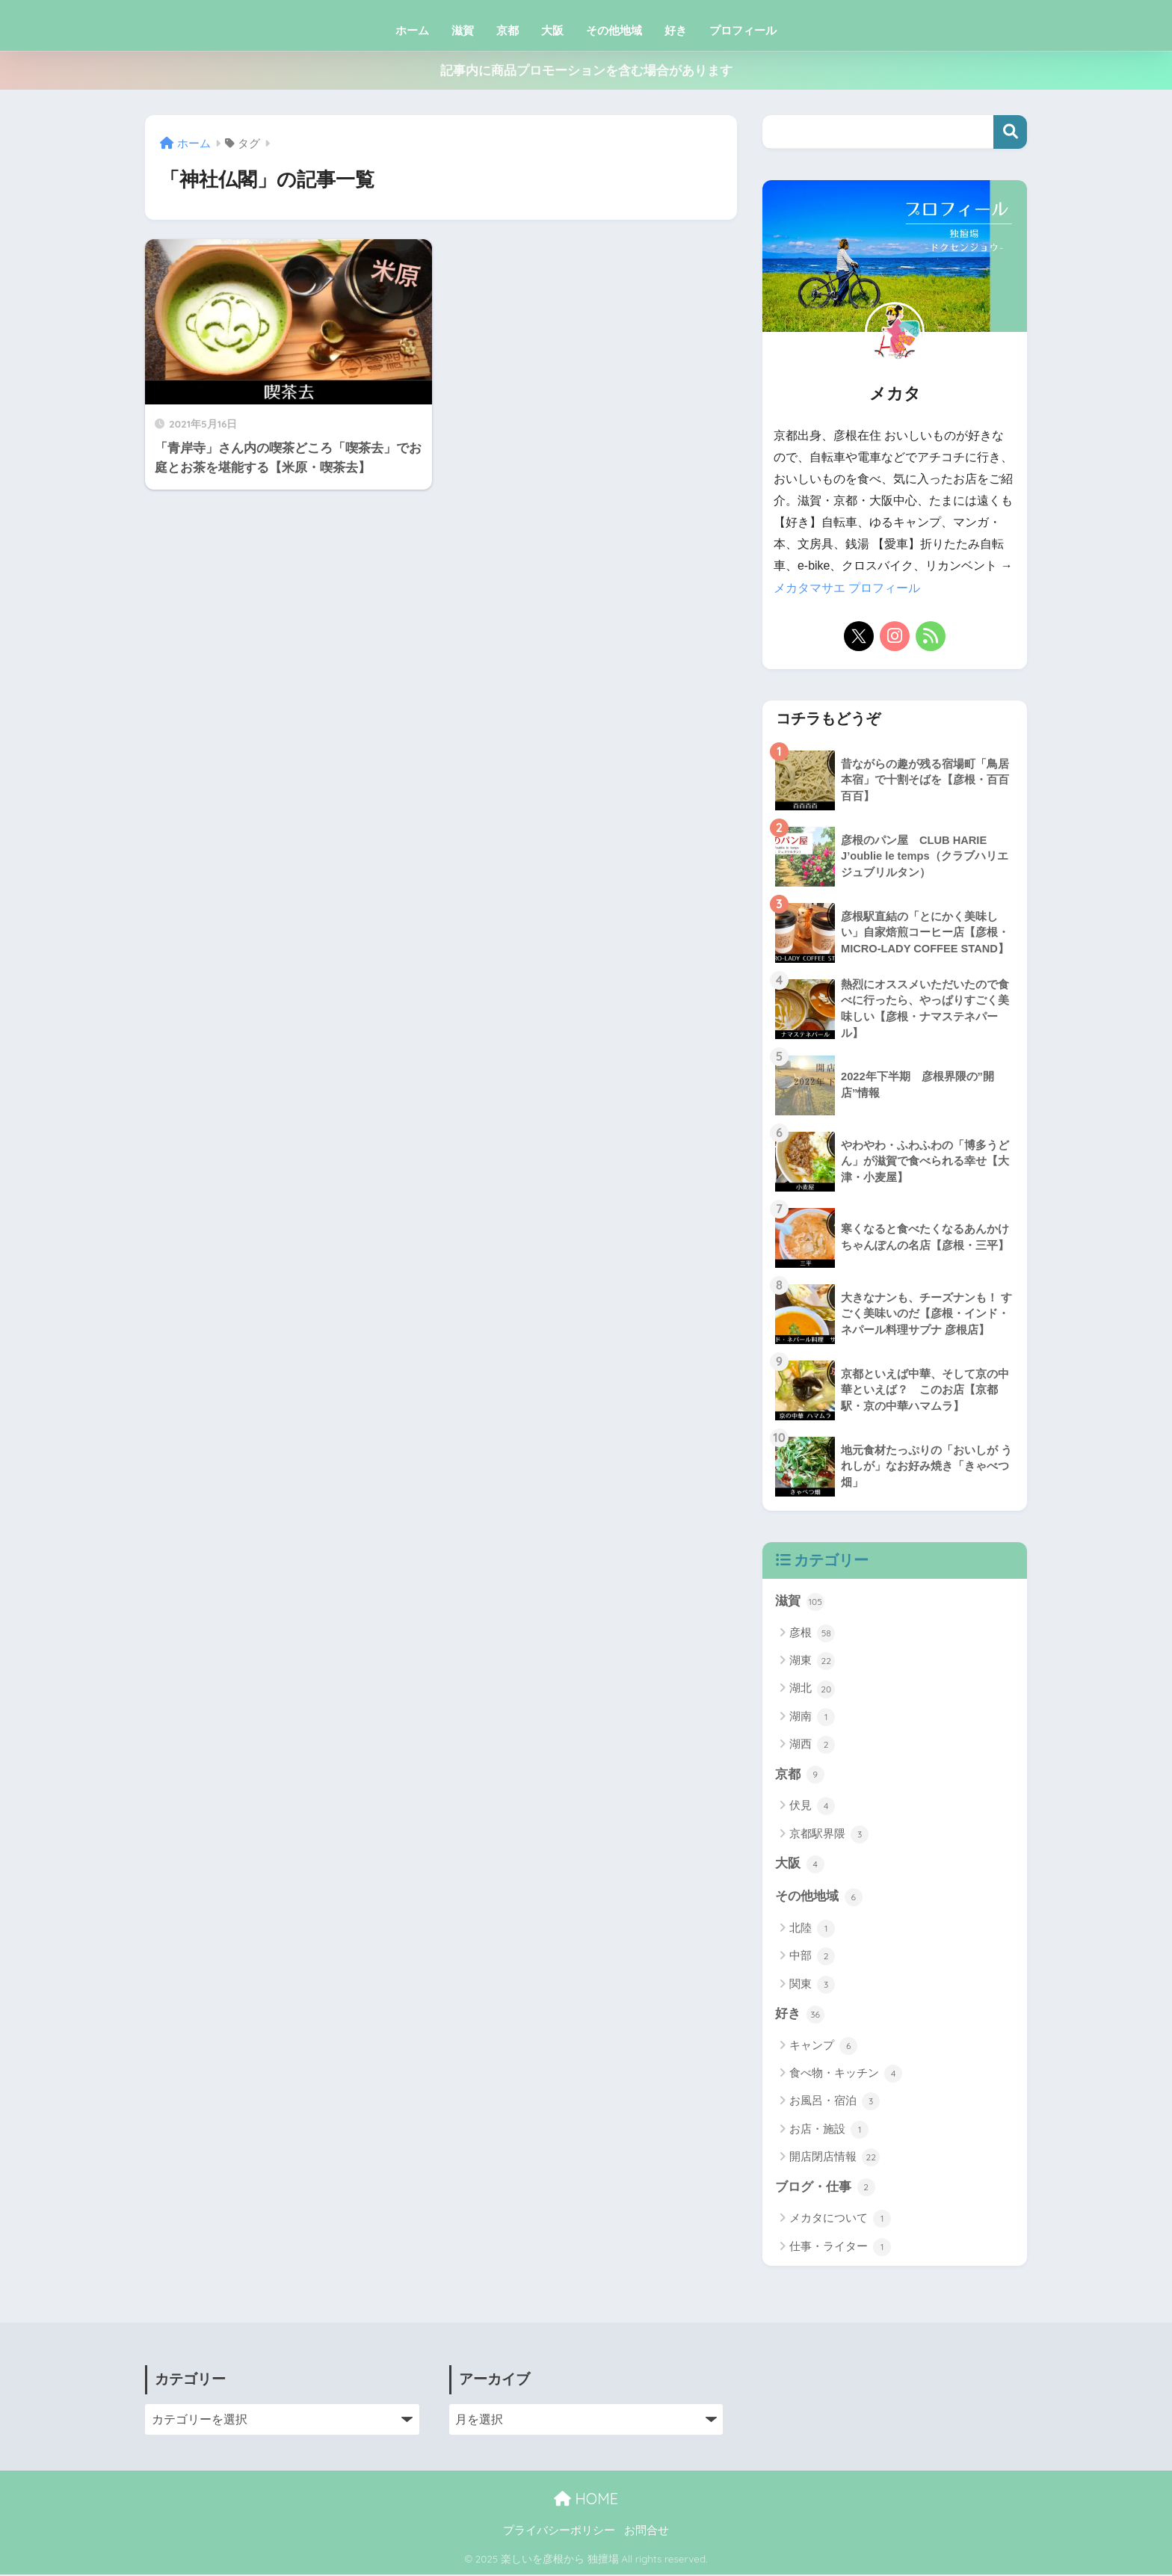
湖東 (812, 1661)
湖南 (812, 1717)
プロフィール (743, 30)
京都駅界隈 (829, 1834)
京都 (507, 30)
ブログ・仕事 (825, 2189)
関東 (812, 1985)
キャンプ (823, 2047)
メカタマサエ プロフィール (847, 588)
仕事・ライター (840, 2249)
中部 (812, 1958)
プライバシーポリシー (559, 2532)
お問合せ (646, 2532)
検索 (1010, 132)
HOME (586, 2500)
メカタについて (840, 2220)
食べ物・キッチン (845, 2075)
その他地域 (614, 30)
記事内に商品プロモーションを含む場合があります (586, 71)
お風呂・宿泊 (834, 2103)
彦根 (812, 1633)
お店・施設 (829, 2131)
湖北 (812, 1689)
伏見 (812, 1807)
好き (675, 30)
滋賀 (462, 30)
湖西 (812, 1745)
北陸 (812, 1929)
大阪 (552, 30)
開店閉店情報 (834, 2159)
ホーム (412, 30)
